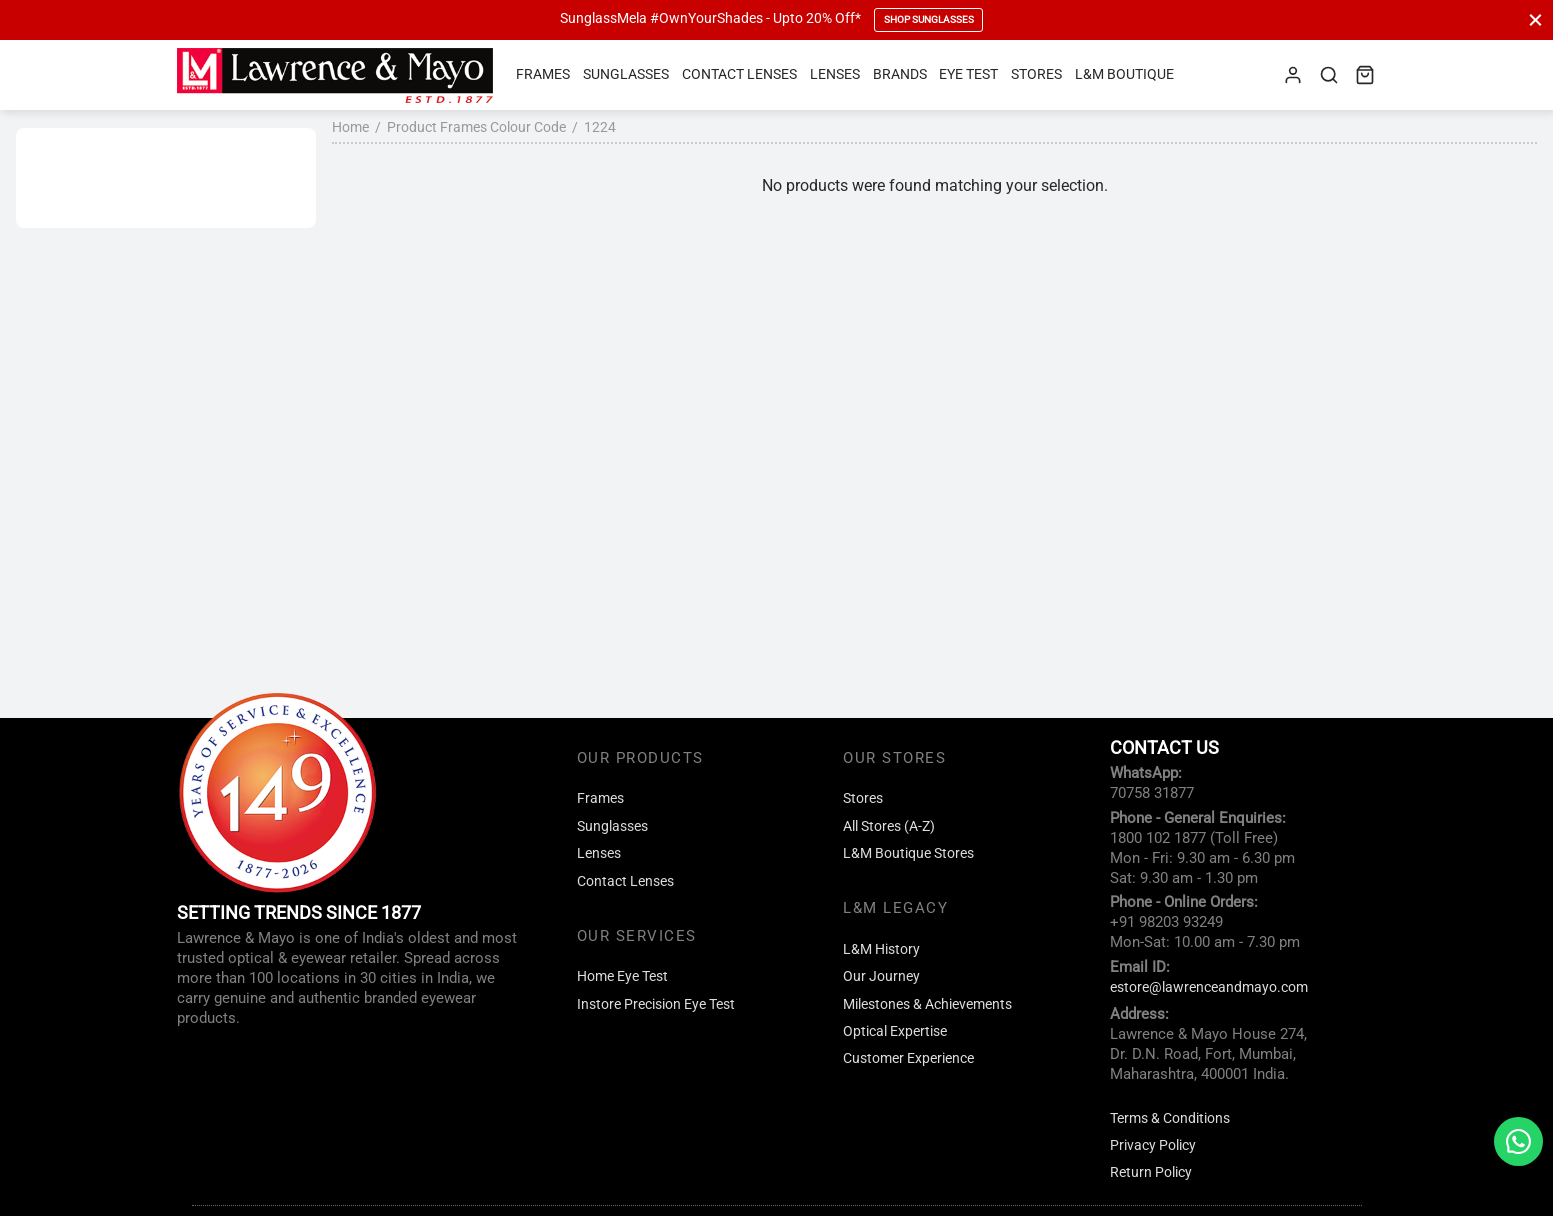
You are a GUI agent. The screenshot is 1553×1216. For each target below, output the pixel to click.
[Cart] (1365, 75)
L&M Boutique (1124, 74)
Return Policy (1151, 1172)
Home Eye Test (622, 976)
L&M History (881, 949)
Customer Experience (908, 1058)
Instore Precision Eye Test (656, 1004)
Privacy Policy (1153, 1145)
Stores (1036, 74)
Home (350, 127)
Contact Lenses (739, 74)
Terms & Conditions (1170, 1118)
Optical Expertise (895, 1031)
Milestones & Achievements (927, 1004)
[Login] (1293, 75)
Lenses (835, 74)
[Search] (1329, 75)
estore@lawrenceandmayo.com (1209, 987)
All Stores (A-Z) (889, 826)
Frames (543, 74)
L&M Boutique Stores (908, 853)
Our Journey (881, 976)
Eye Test (968, 74)
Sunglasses (626, 74)
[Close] (1535, 19)
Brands (900, 74)
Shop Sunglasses (929, 19)
